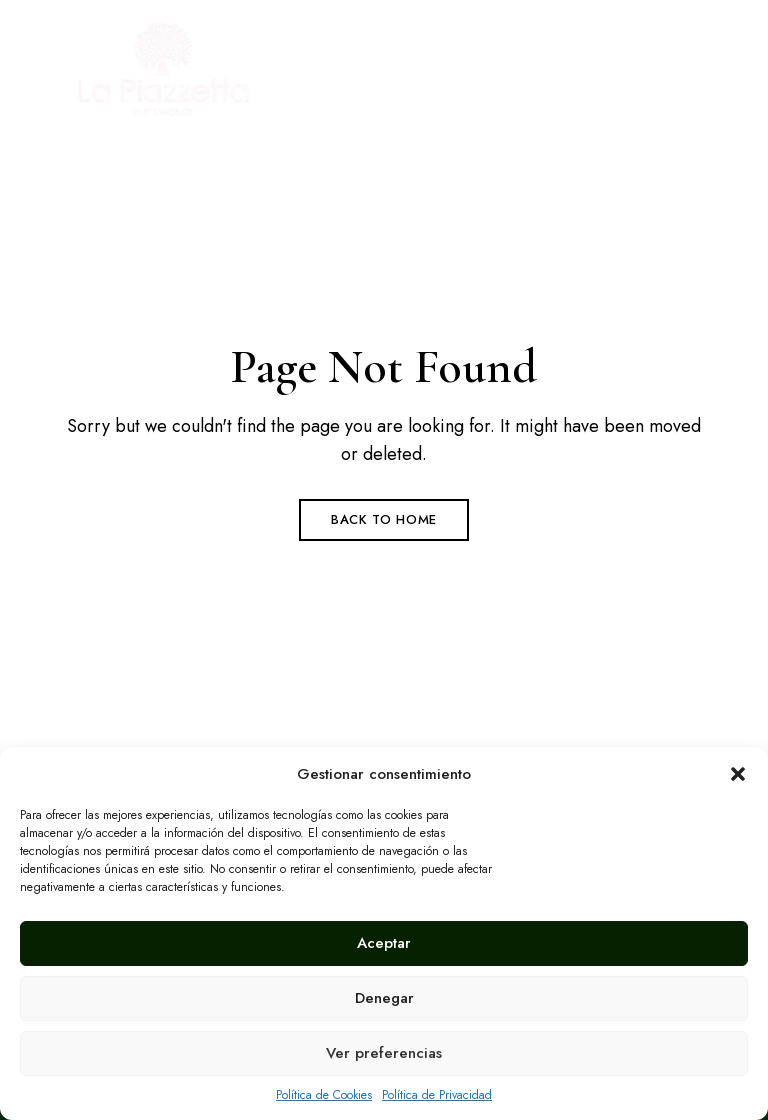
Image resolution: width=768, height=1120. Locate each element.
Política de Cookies (324, 1095)
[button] (738, 774)
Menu (687, 74)
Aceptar (384, 943)
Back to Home (384, 519)
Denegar (384, 998)
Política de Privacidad (437, 1095)
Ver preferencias (384, 1053)
